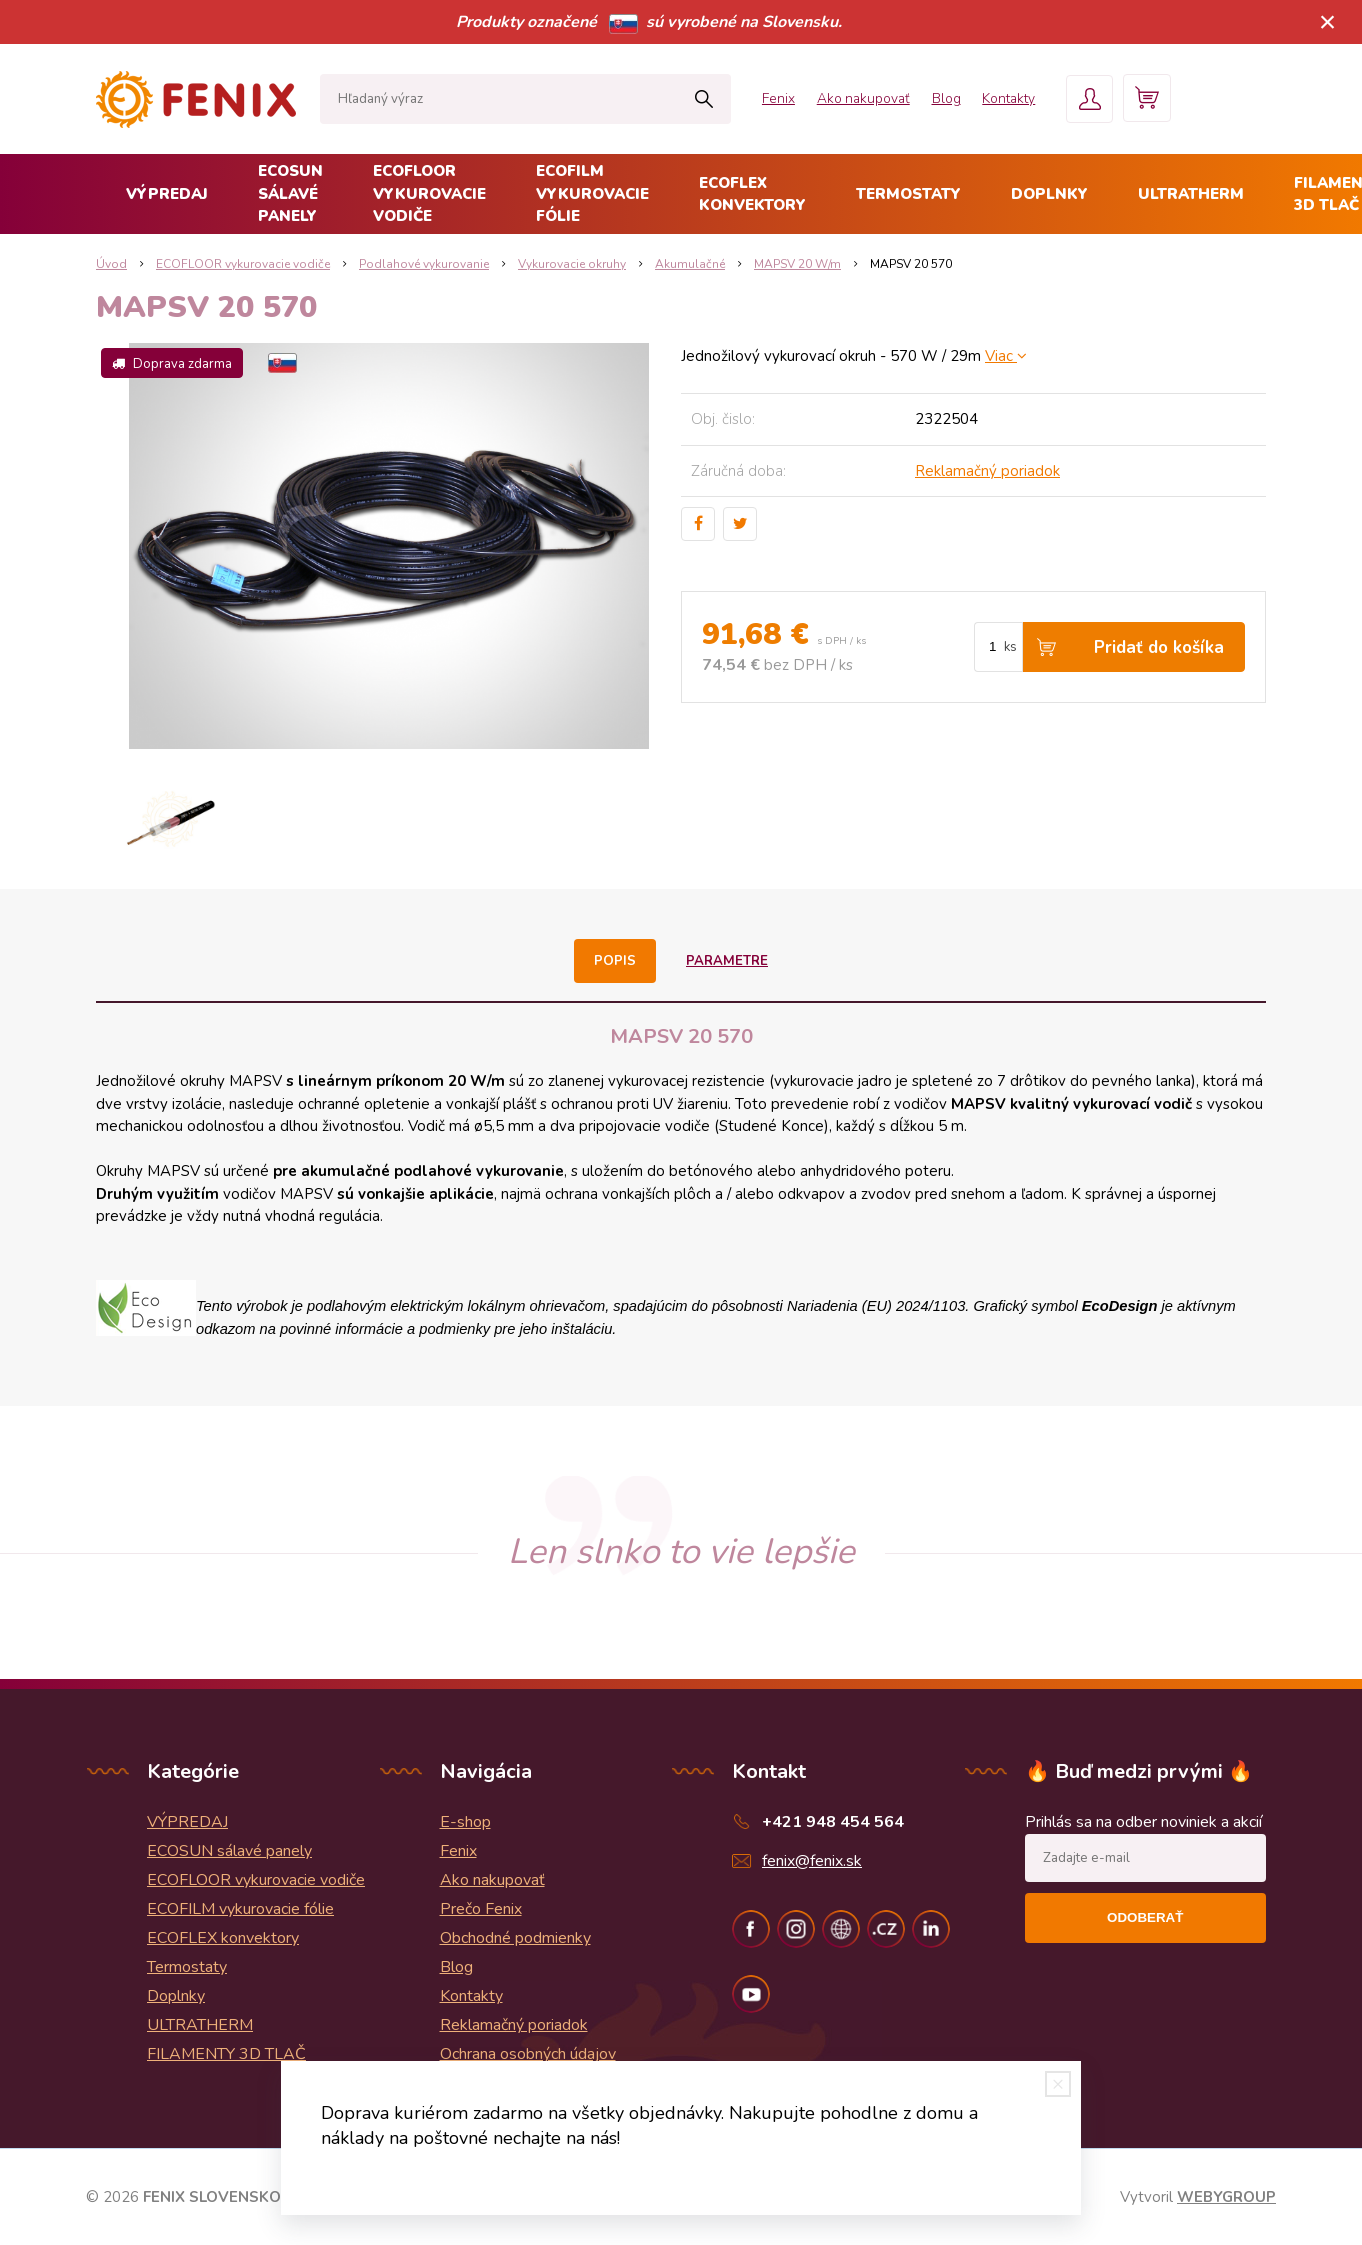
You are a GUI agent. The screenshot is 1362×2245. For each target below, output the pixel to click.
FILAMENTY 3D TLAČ (226, 2054)
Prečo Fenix (481, 1909)
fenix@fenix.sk (812, 1861)
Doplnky (1049, 194)
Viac (1006, 356)
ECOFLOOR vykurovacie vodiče (429, 193)
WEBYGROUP (1226, 2197)
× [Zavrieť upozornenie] (1328, 21)
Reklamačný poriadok (987, 471)
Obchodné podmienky (515, 1938)
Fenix (744, 98)
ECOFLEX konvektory (752, 194)
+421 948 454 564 (833, 1822)
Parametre (726, 961)
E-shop (465, 1822)
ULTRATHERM (1191, 194)
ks (1010, 647)
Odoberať (1145, 1917)
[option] (169, 819)
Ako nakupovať (835, 98)
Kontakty (991, 98)
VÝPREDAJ (167, 194)
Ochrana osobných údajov (528, 2054)
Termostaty (908, 194)
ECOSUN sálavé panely (290, 193)
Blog (923, 98)
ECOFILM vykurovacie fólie (592, 193)
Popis (615, 961)
